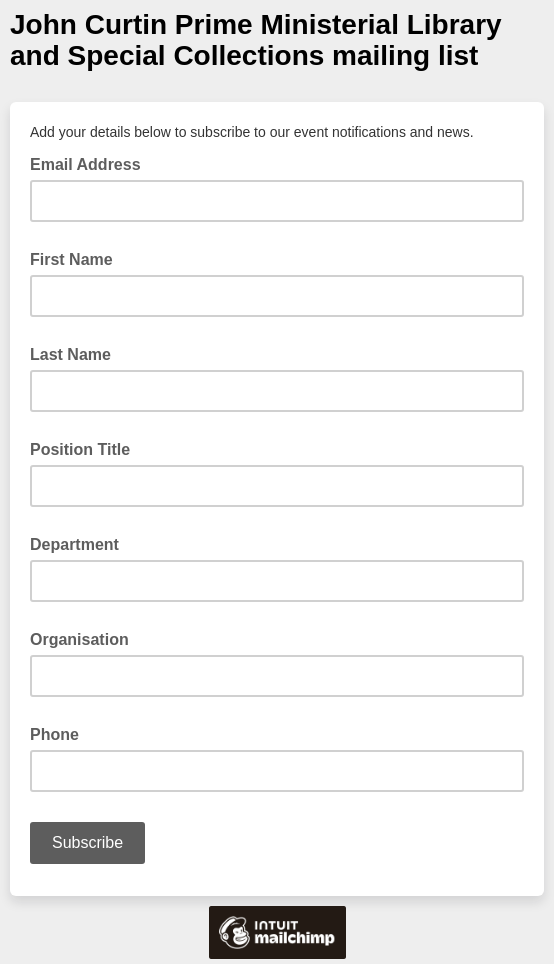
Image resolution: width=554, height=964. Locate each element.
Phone (54, 734)
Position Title (80, 449)
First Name (71, 259)
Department (74, 544)
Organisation (79, 639)
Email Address (91, 163)
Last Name (70, 354)
